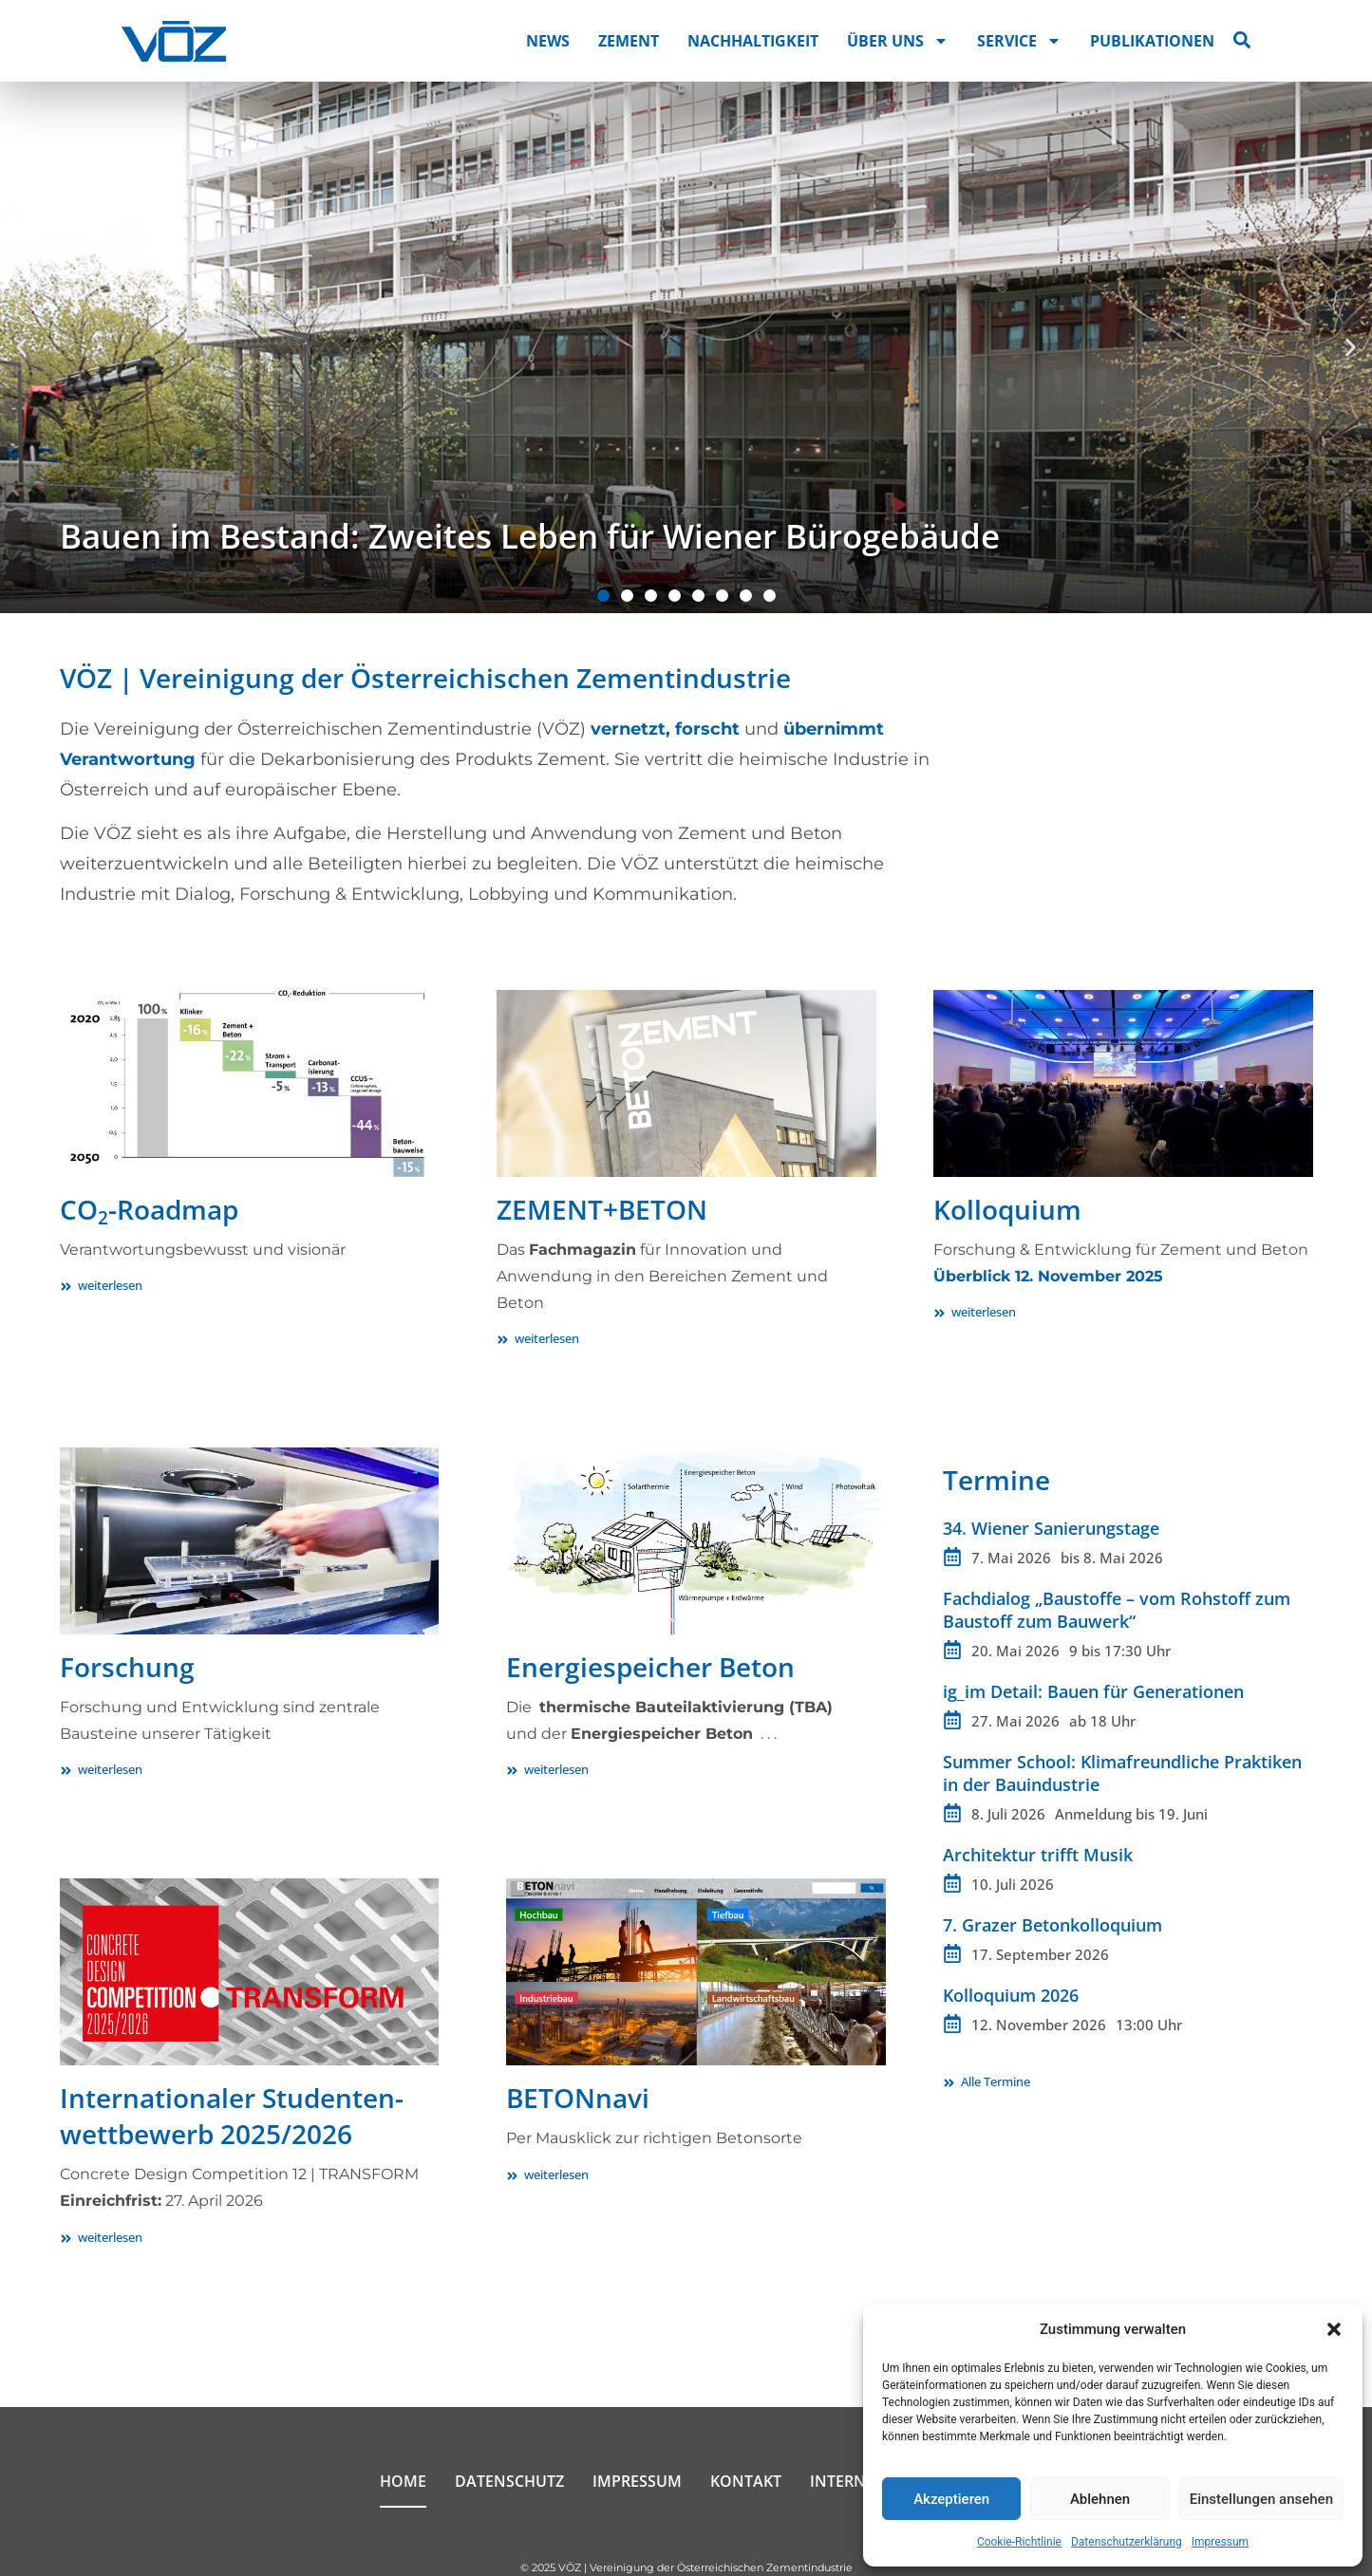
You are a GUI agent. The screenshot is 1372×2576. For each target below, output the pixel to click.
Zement (628, 40)
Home (403, 2481)
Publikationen (1152, 40)
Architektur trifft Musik (1038, 1854)
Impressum (1220, 2541)
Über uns (898, 41)
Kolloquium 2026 (1011, 1995)
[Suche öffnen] (1241, 39)
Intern (838, 2481)
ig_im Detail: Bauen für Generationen (1093, 1691)
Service (1019, 41)
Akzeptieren (951, 2499)
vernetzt (628, 729)
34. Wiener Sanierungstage (1051, 1528)
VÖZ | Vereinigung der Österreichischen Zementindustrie (425, 678)
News (548, 40)
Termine (996, 1480)
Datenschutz (509, 2481)
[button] (1334, 2329)
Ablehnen (1100, 2499)
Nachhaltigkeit (752, 40)
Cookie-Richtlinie (1019, 2541)
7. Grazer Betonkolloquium (1052, 1924)
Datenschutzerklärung (1126, 2541)
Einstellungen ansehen (1261, 2499)
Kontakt (745, 2481)
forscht (707, 729)
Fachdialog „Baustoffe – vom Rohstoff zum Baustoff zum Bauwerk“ (1116, 1610)
